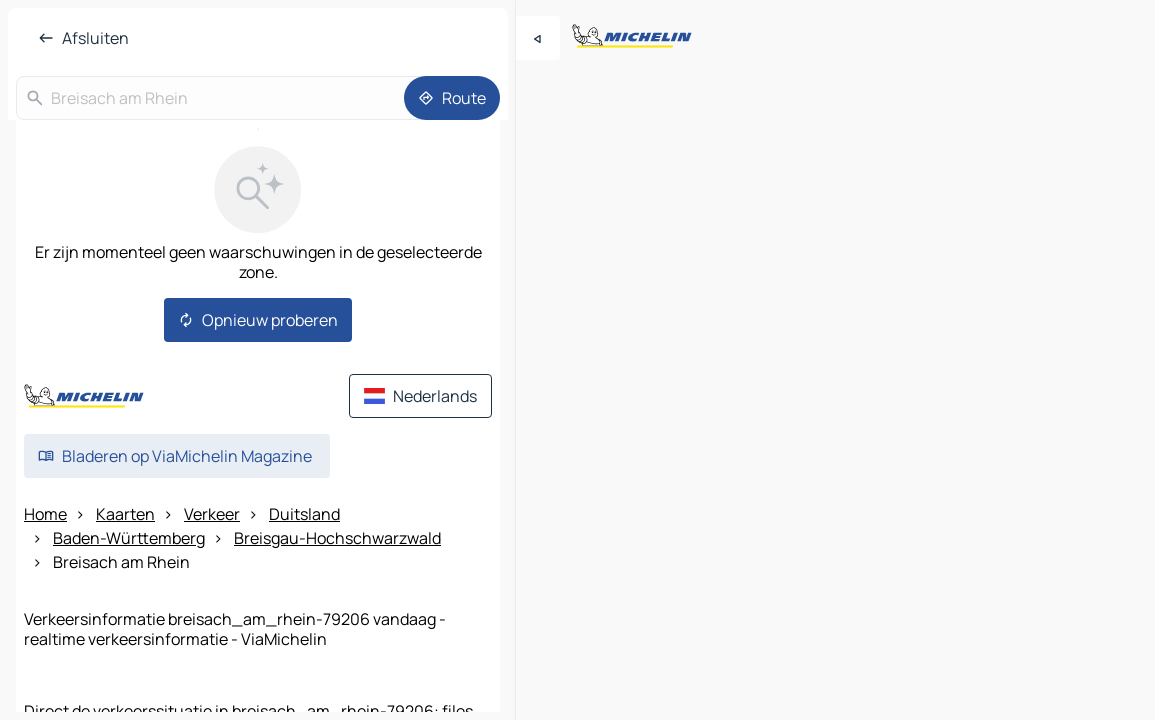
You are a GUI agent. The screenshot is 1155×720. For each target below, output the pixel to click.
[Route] (452, 98)
